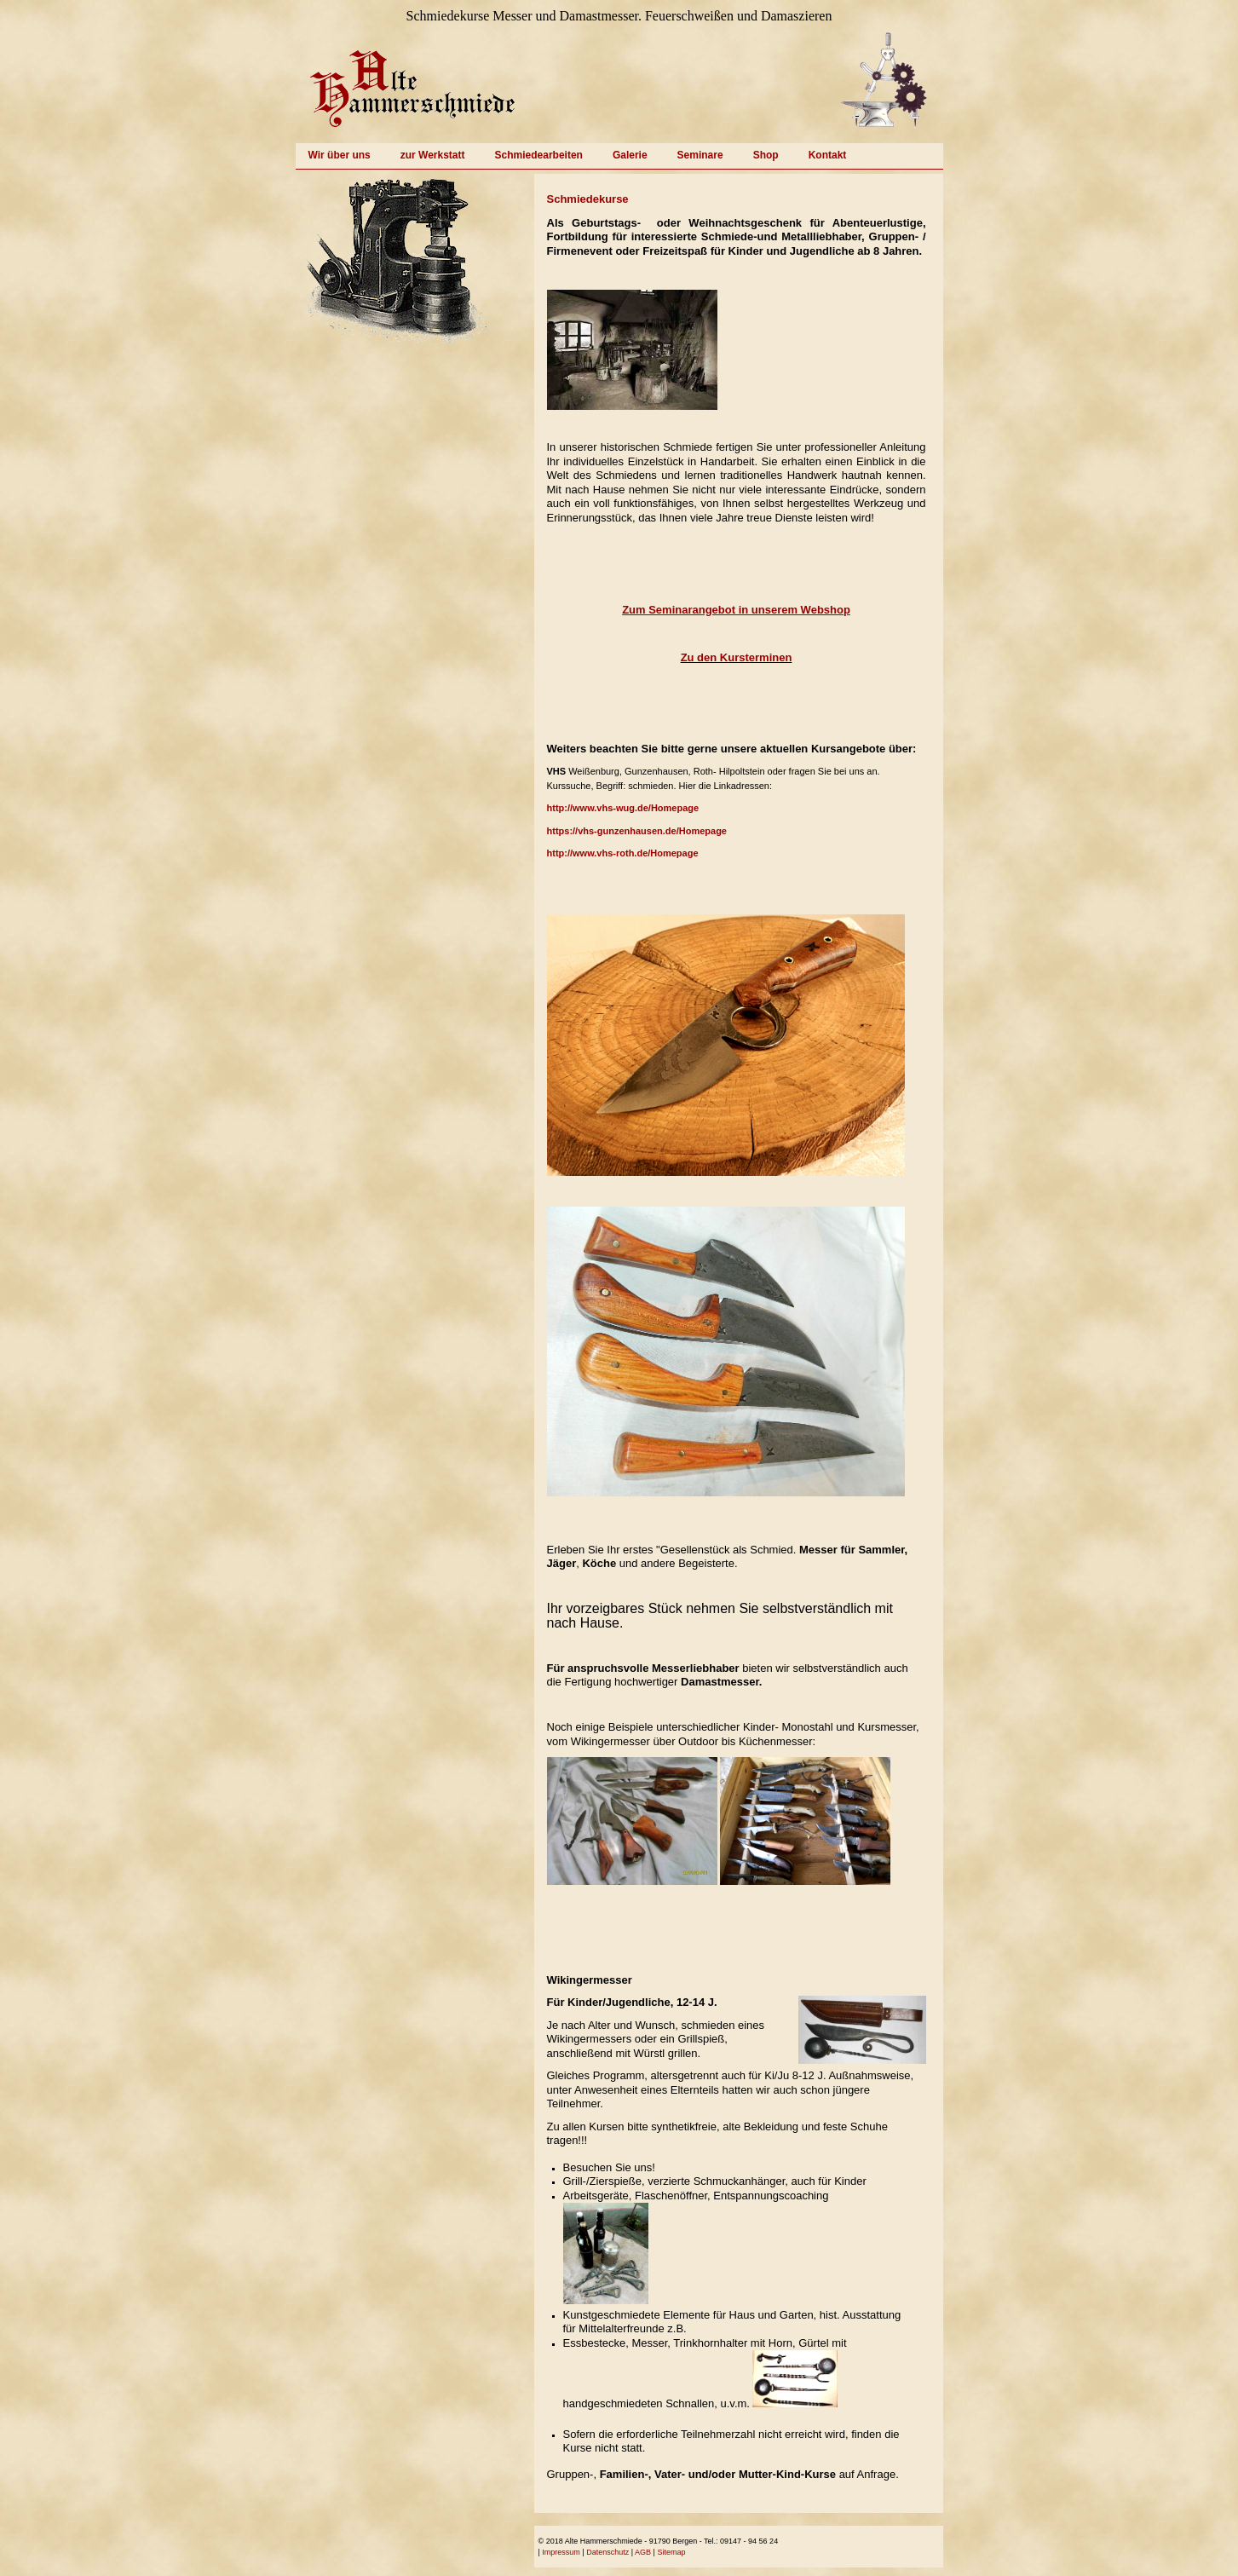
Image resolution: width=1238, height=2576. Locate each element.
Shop (766, 155)
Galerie (630, 155)
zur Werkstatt (432, 155)
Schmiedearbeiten (539, 155)
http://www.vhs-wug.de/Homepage (623, 808)
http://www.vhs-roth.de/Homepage (623, 853)
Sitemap (671, 2552)
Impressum (561, 2552)
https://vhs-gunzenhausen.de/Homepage (637, 831)
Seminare (700, 155)
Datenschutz (607, 2552)
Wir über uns (339, 155)
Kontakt (828, 155)
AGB (643, 2552)
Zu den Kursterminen (736, 657)
